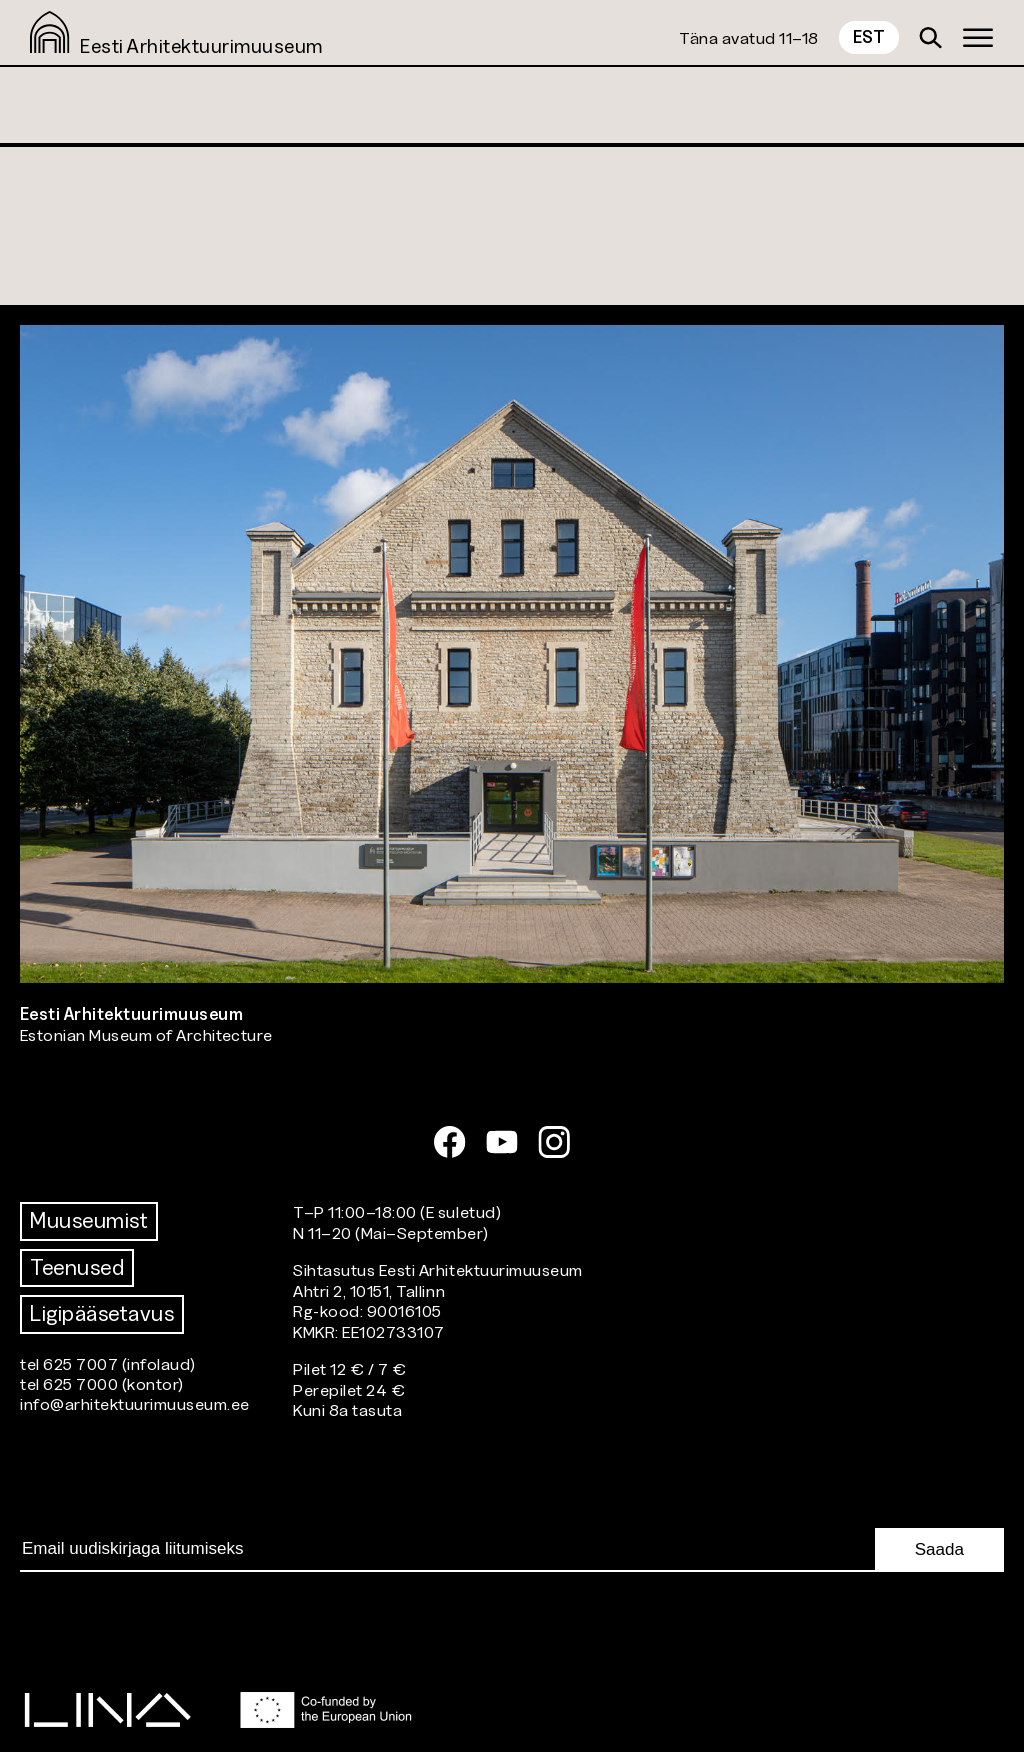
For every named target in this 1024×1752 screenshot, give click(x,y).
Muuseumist (89, 1220)
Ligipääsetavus (102, 1313)
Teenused (77, 1267)
